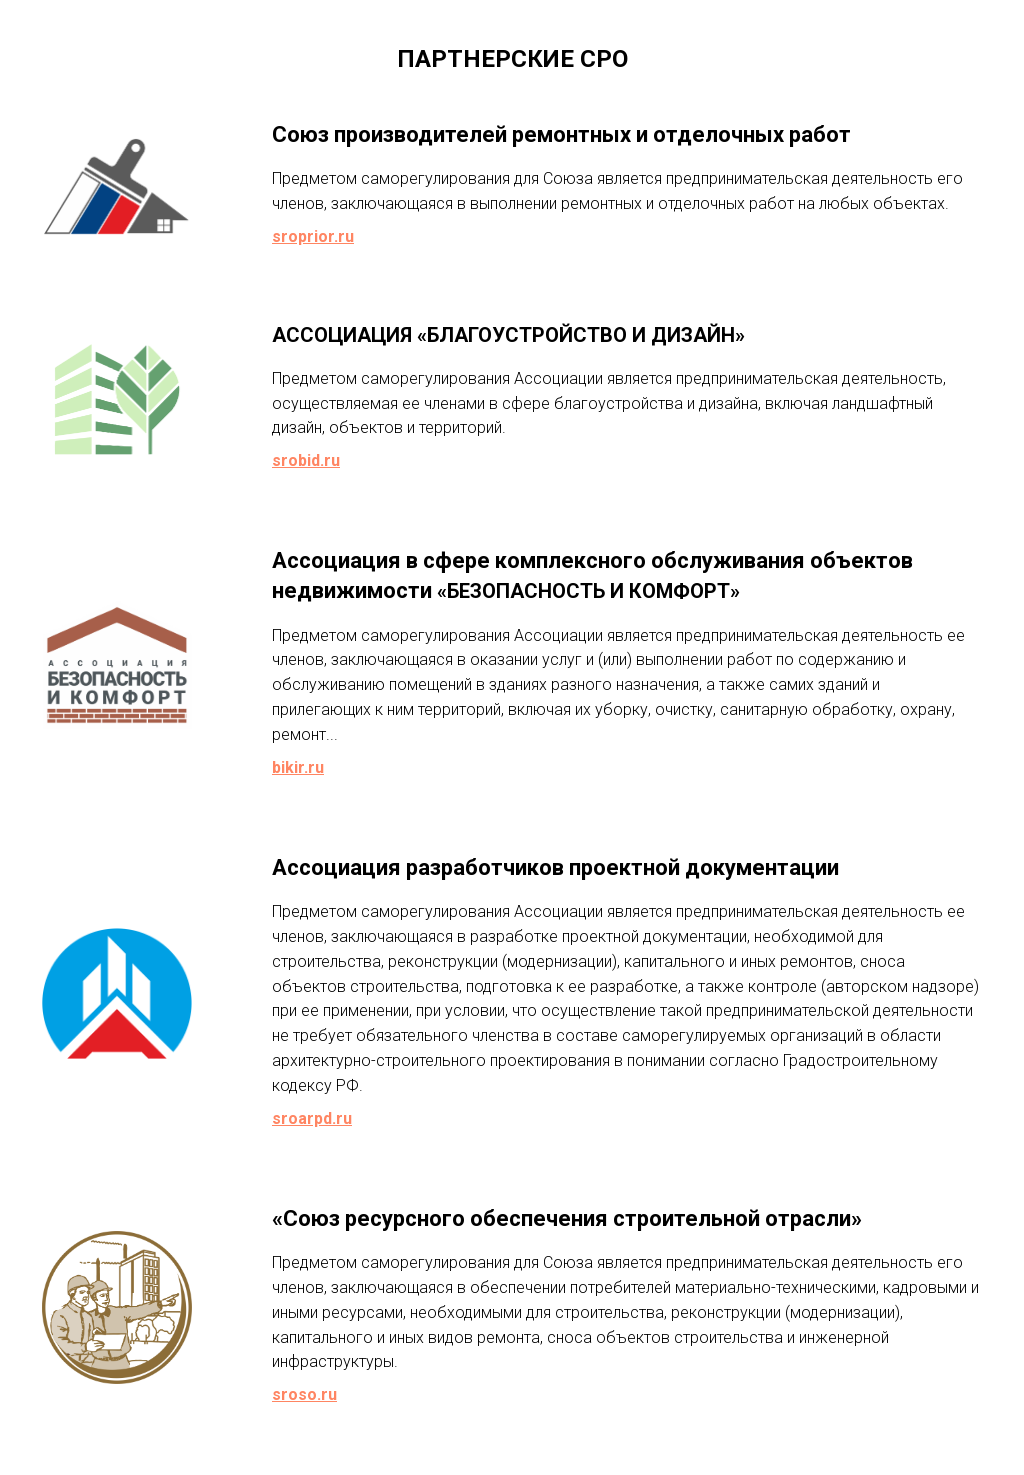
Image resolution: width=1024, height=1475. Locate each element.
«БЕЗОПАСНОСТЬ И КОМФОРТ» (588, 591)
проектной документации (704, 867)
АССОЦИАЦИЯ (342, 335)
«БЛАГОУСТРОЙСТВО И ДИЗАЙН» (581, 335)
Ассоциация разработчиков (418, 867)
